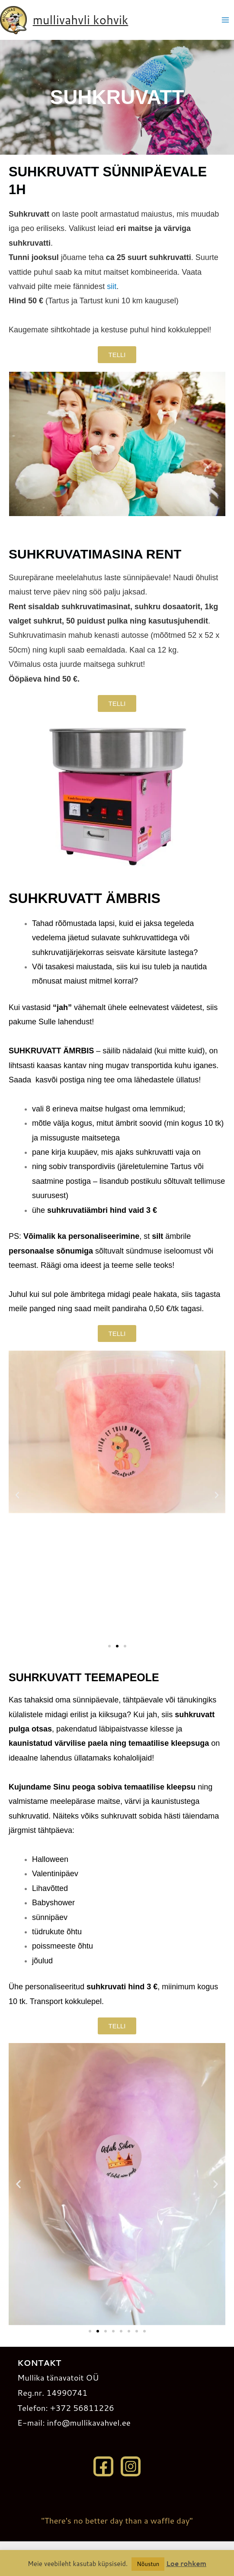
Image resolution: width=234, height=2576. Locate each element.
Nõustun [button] (148, 2564)
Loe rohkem (186, 2563)
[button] (17, 1495)
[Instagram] (131, 2466)
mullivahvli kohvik (80, 19)
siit (111, 286)
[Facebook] (103, 2466)
